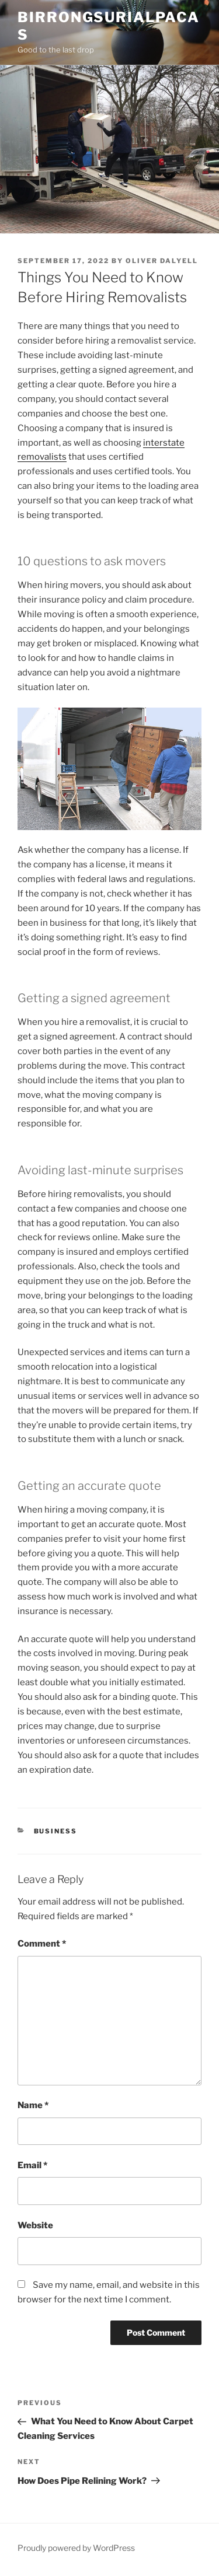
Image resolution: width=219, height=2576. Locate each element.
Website (35, 2225)
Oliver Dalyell (162, 261)
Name (33, 2105)
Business (56, 1831)
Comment (42, 1943)
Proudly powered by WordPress (76, 2548)
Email (32, 2165)
